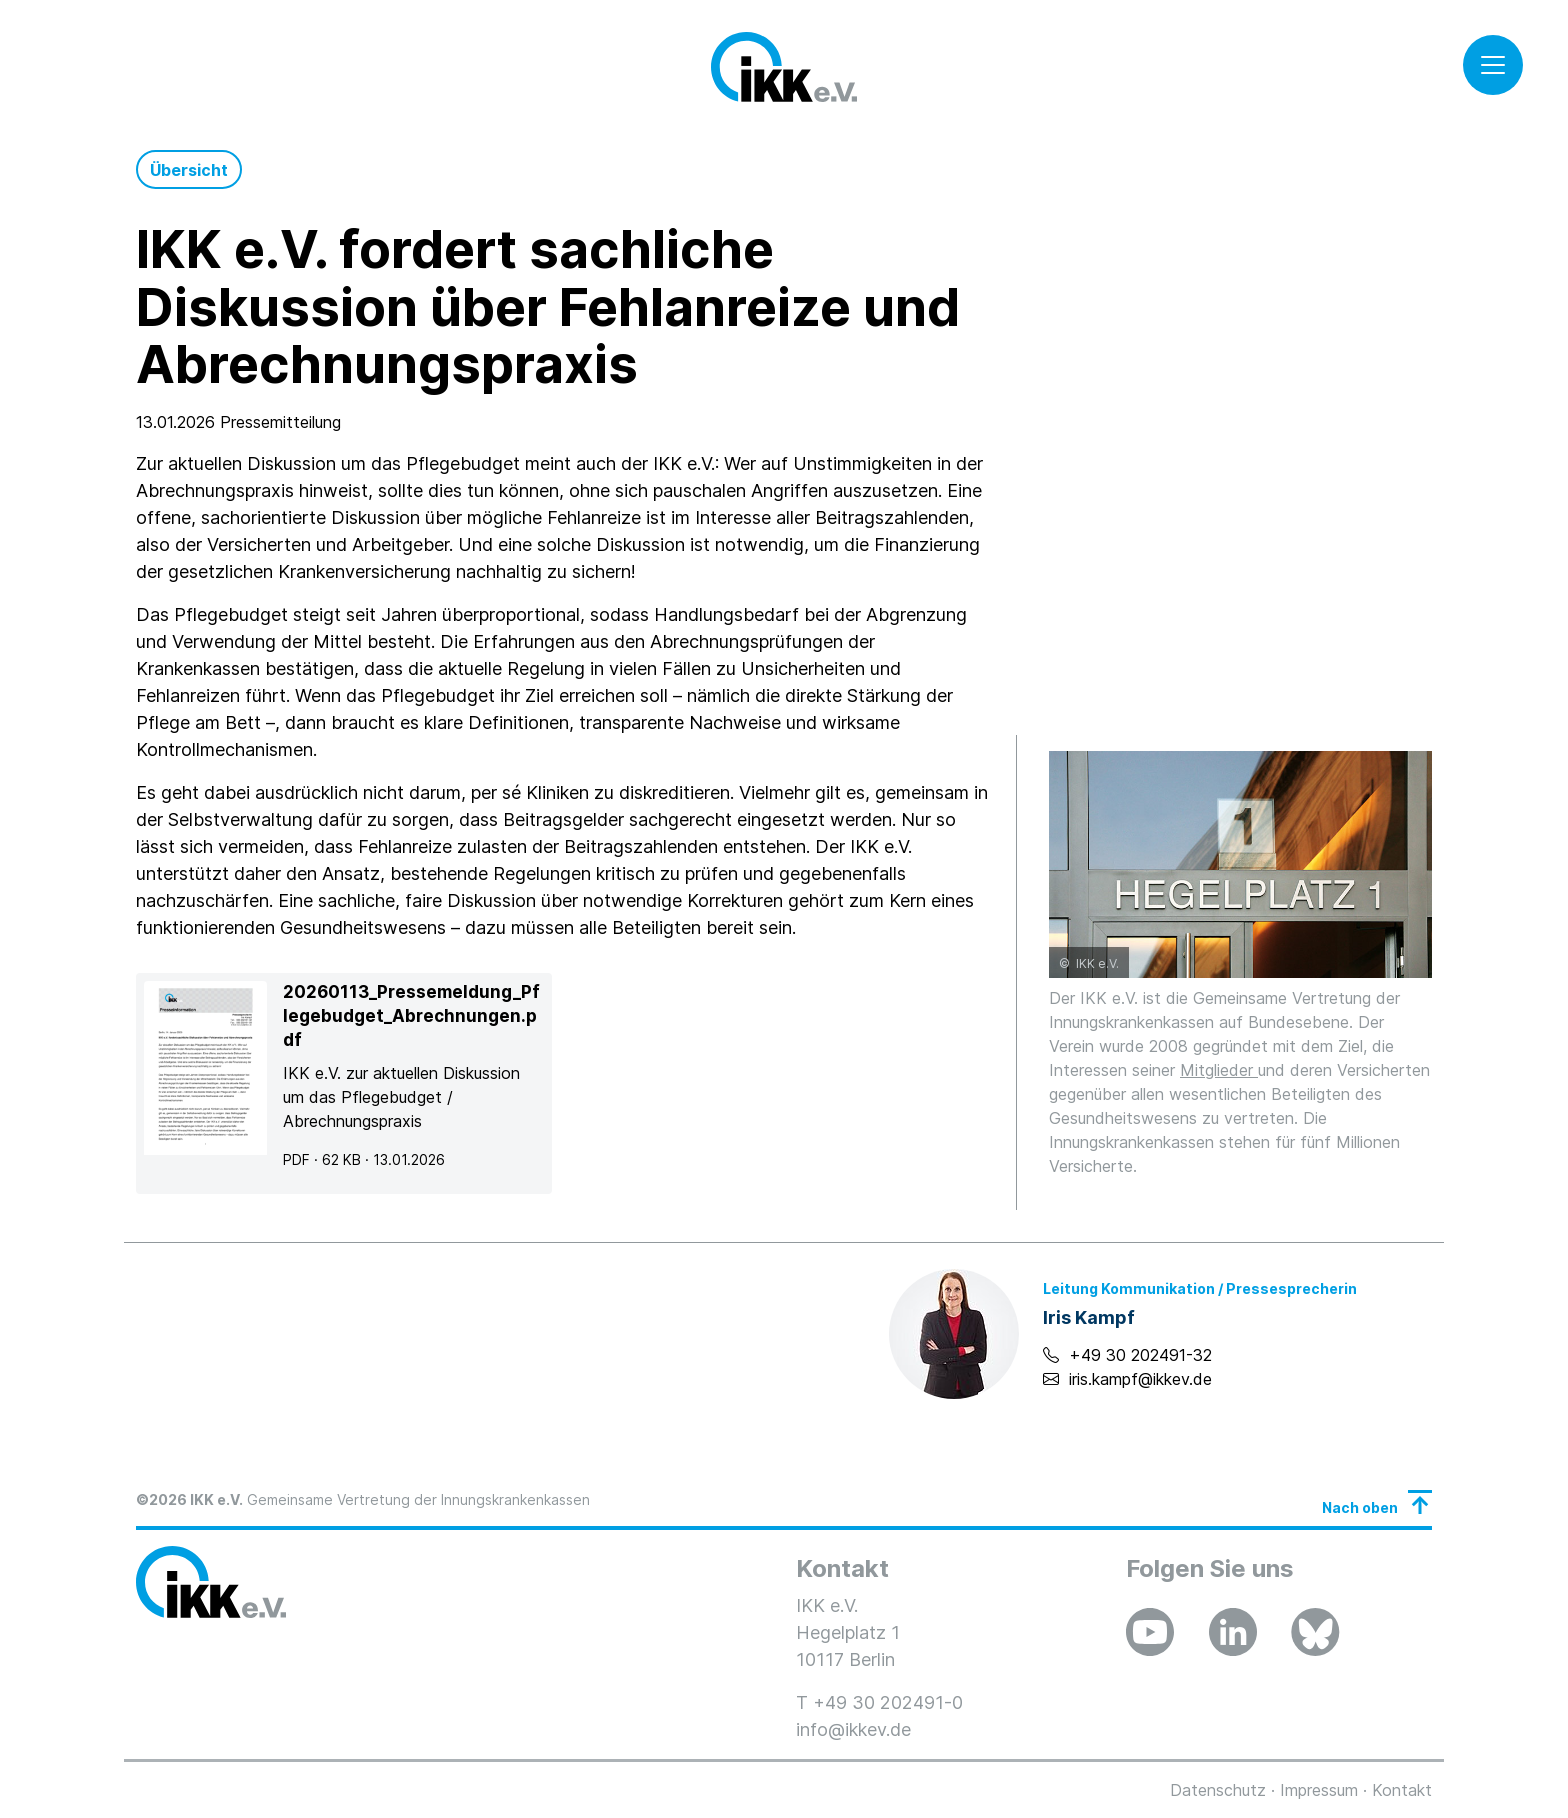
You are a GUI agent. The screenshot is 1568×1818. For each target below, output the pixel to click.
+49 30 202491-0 (888, 1702)
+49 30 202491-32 (1140, 1355)
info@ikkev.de (853, 1729)
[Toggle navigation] (1493, 65)
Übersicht (189, 170)
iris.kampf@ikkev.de (1140, 1379)
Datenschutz (1218, 1790)
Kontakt (1402, 1790)
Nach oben (1360, 1507)
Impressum (1319, 1790)
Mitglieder (1219, 1070)
